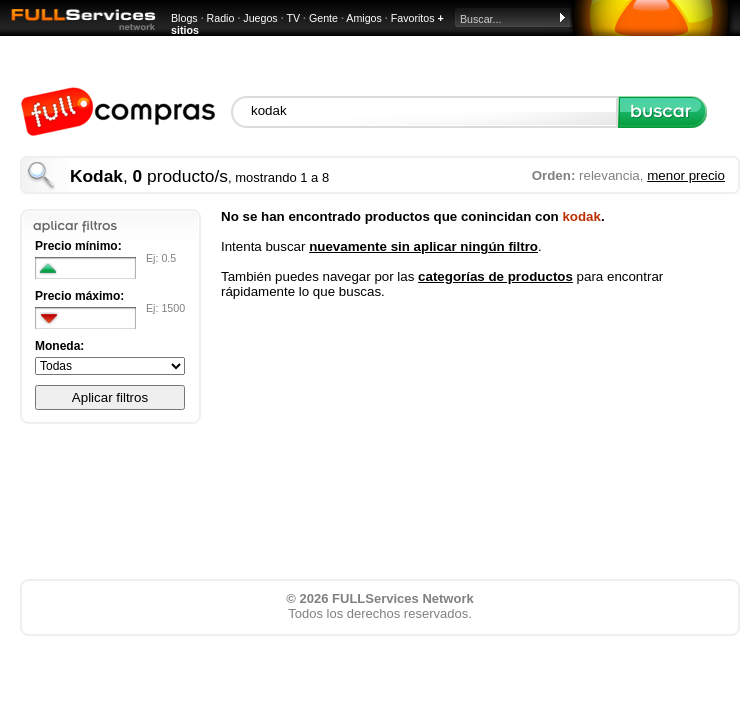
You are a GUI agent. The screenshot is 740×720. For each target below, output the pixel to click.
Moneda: (59, 346)
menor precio (686, 175)
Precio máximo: (79, 296)
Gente (323, 18)
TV (293, 18)
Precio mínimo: (78, 246)
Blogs (184, 18)
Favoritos (413, 18)
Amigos (364, 18)
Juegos (260, 18)
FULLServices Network (403, 598)
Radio (221, 18)
